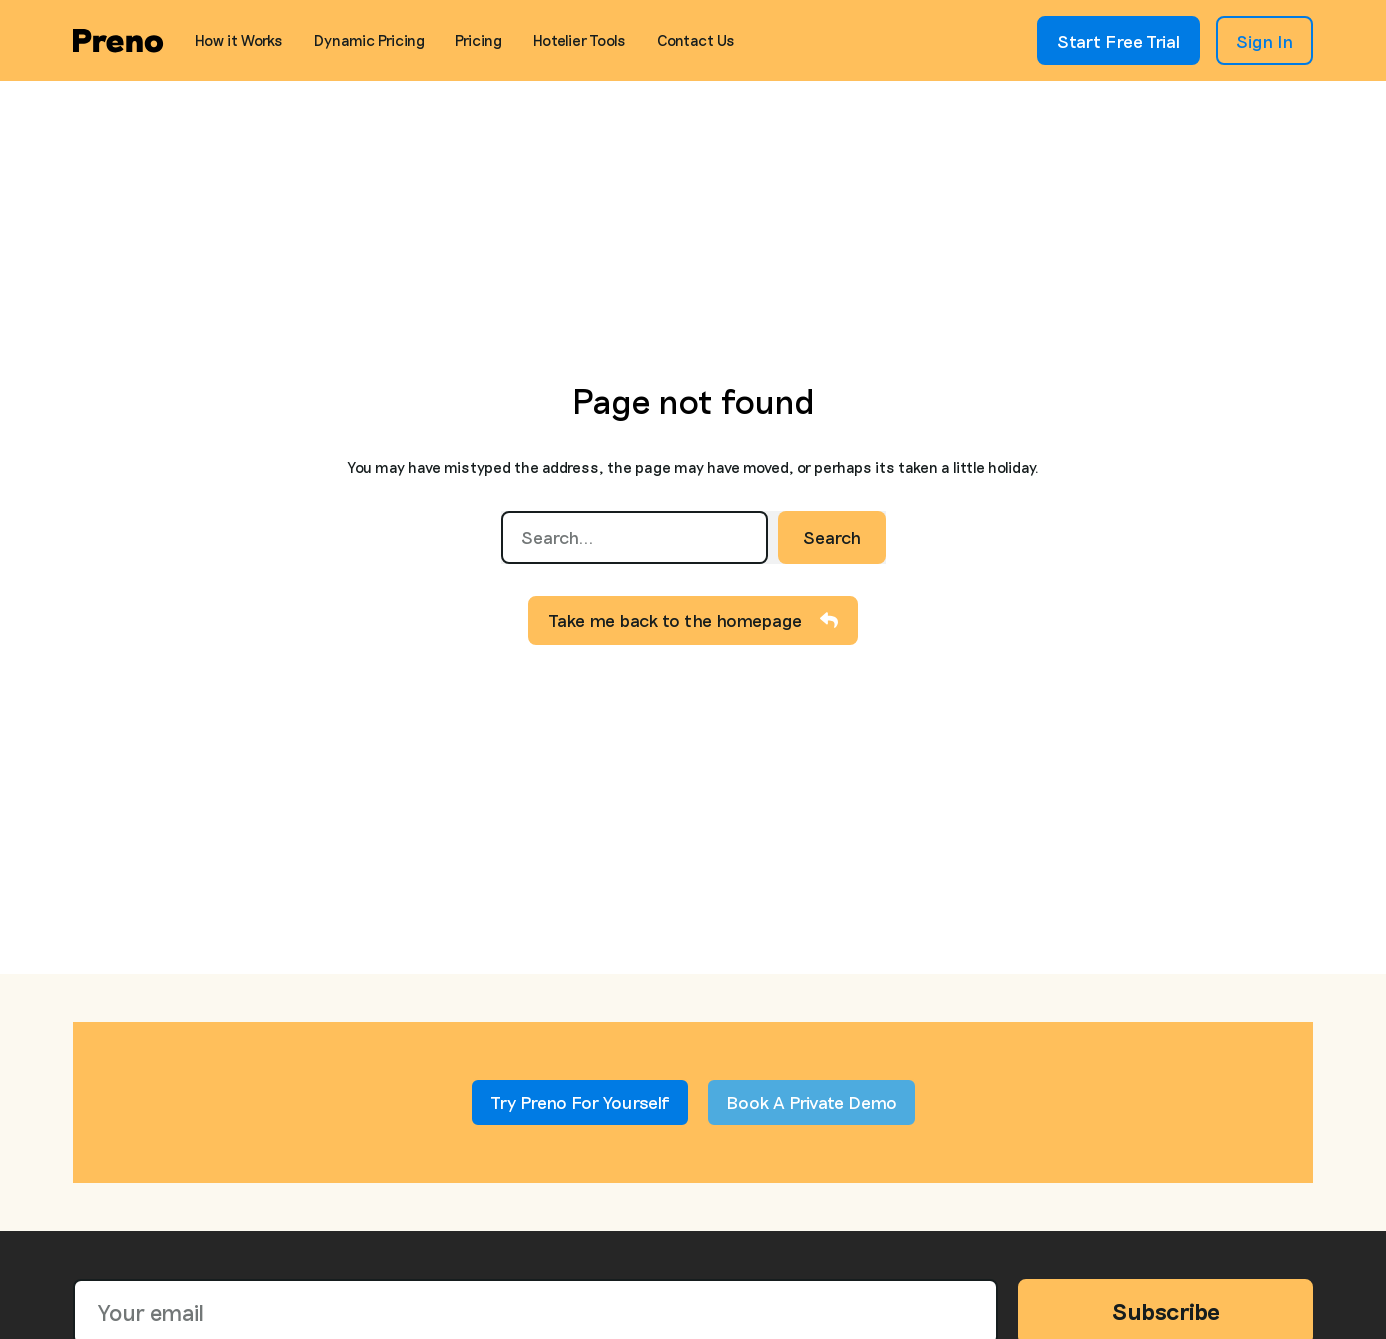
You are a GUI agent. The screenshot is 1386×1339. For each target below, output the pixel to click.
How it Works (239, 40)
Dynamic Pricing (369, 40)
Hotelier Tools (579, 40)
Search (832, 537)
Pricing (478, 40)
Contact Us (696, 40)
